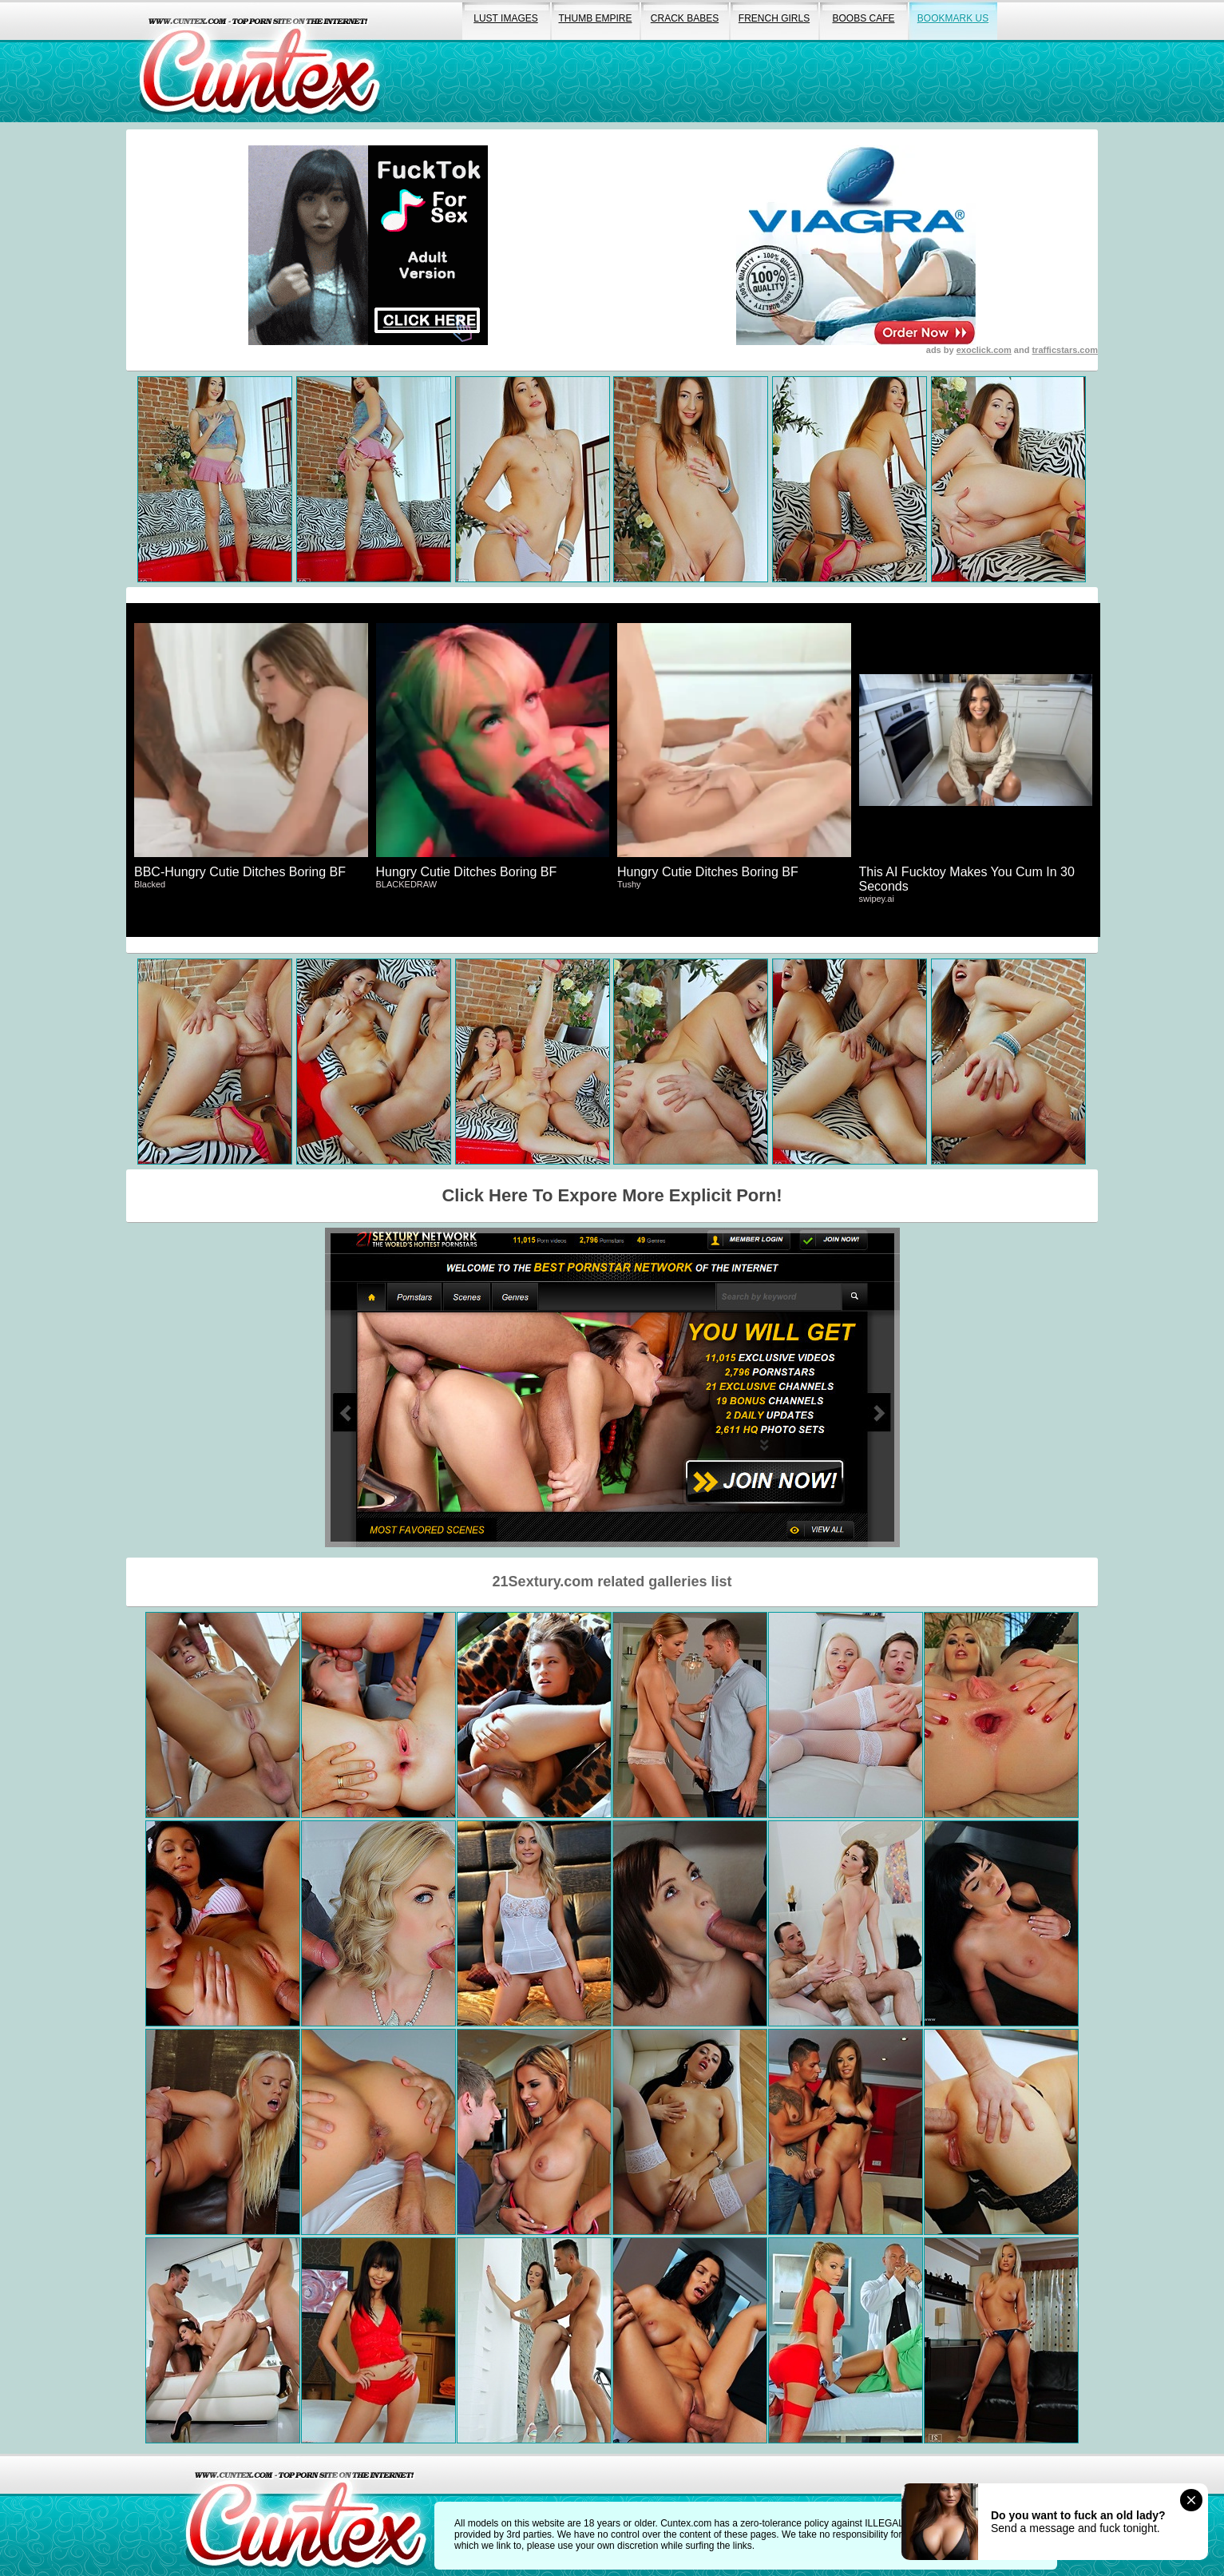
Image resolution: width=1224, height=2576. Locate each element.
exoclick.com (984, 350)
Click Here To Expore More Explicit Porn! (612, 1195)
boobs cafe (863, 18)
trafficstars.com (1065, 350)
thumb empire (595, 18)
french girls (774, 18)
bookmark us (952, 18)
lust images (505, 18)
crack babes (685, 18)
